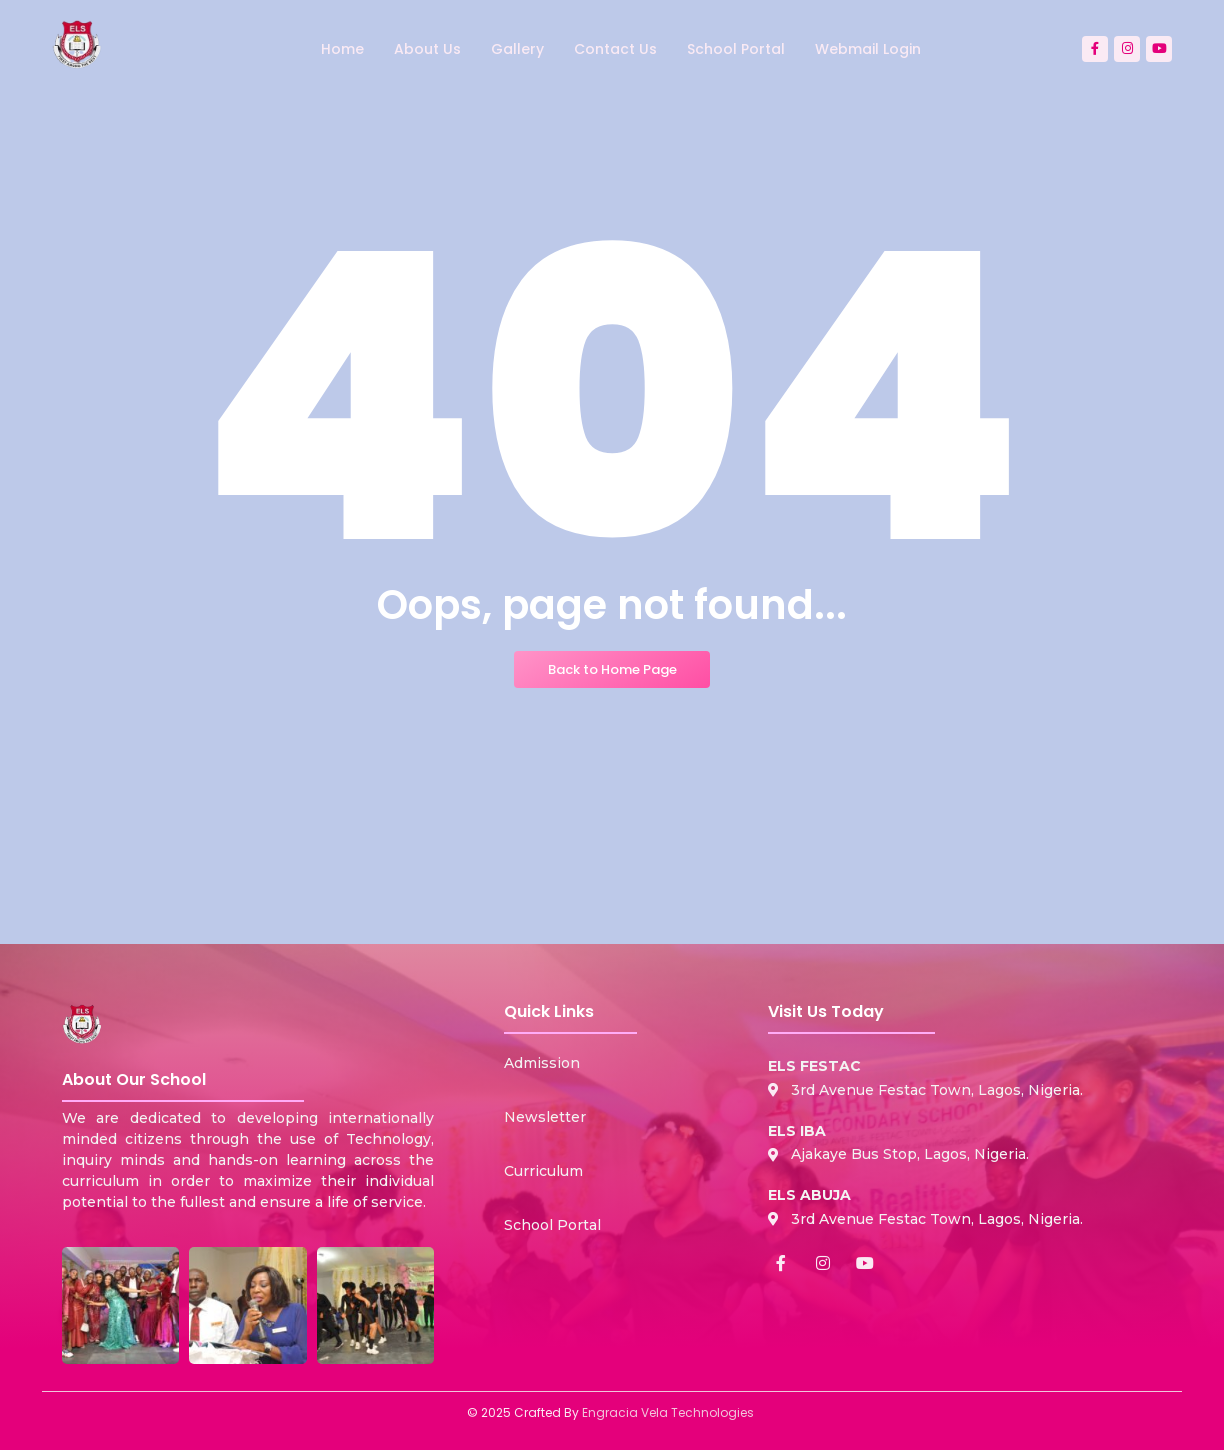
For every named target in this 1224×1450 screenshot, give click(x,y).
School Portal (552, 1225)
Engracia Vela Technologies (668, 1412)
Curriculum (543, 1171)
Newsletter (545, 1117)
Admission (542, 1063)
